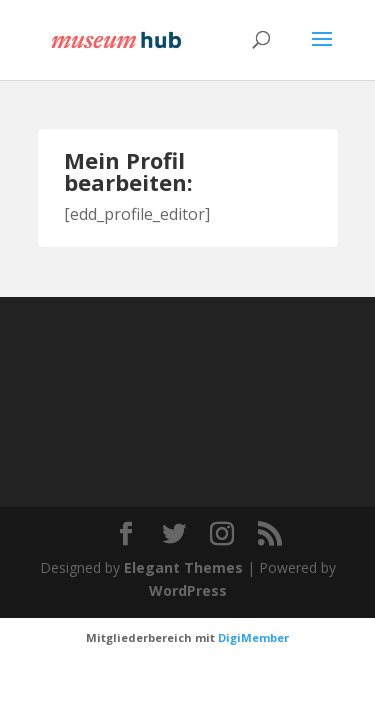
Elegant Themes (183, 567)
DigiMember (253, 637)
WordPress (188, 590)
